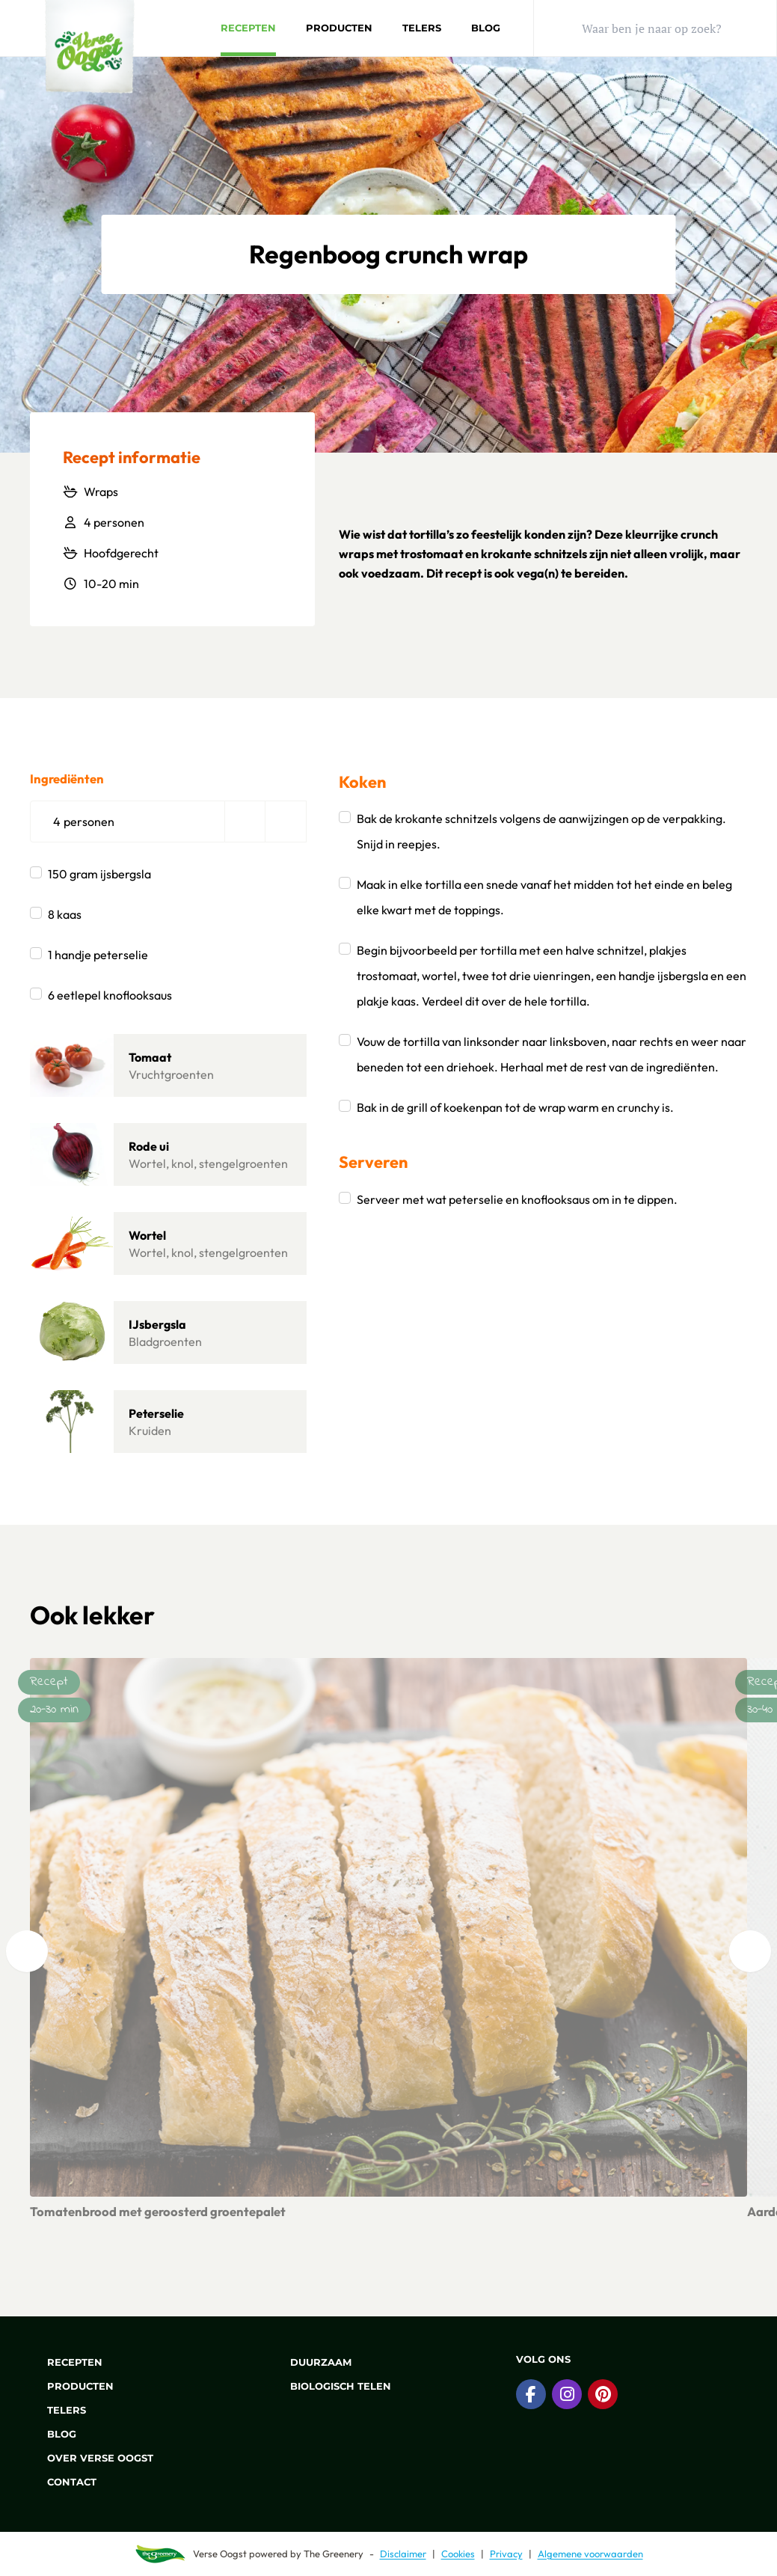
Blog (485, 28)
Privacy (506, 2554)
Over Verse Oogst (91, 2458)
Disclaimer (403, 2554)
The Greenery (333, 2554)
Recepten (248, 28)
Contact (63, 2482)
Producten (339, 28)
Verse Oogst (220, 2554)
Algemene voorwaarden (590, 2554)
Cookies (458, 2554)
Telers (421, 28)
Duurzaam (312, 2362)
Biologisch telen (332, 2386)
